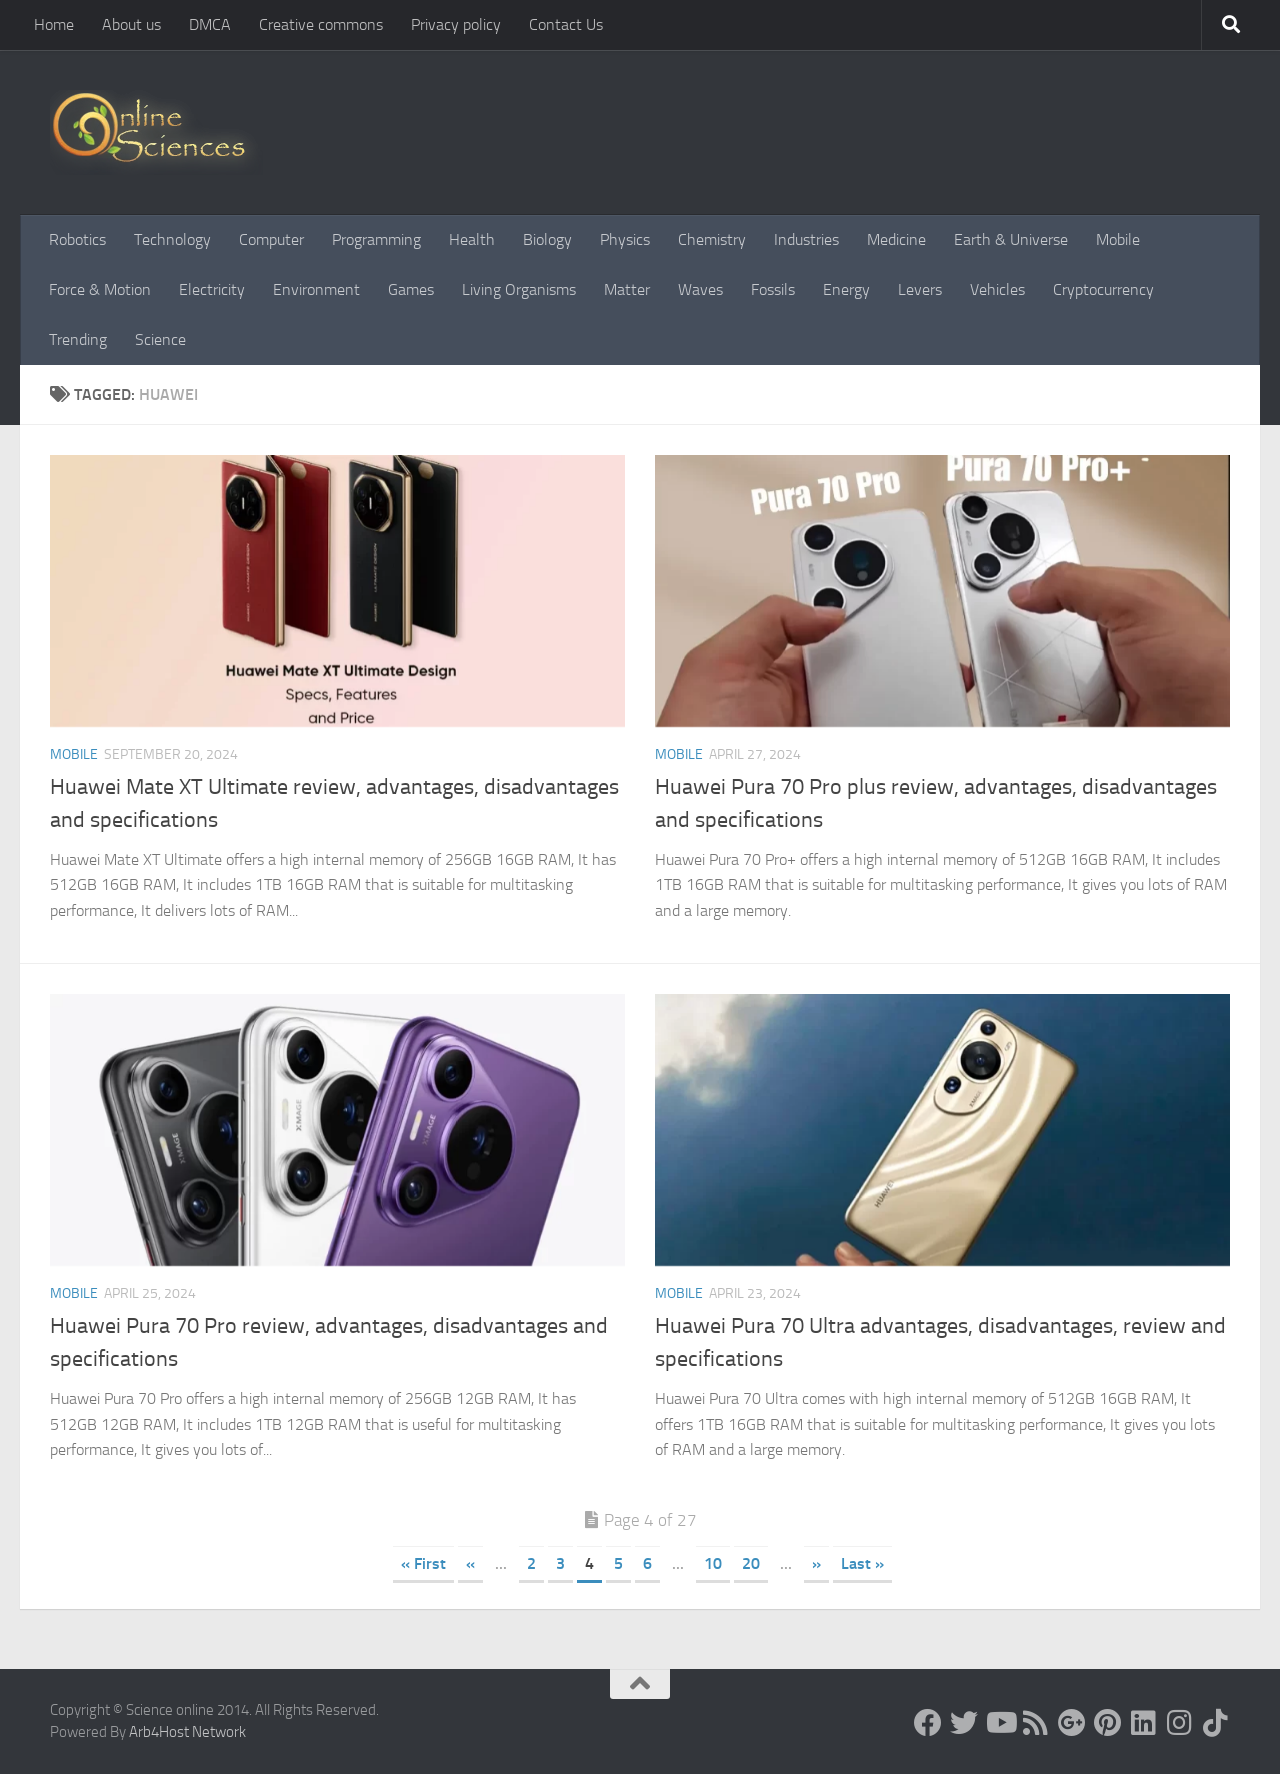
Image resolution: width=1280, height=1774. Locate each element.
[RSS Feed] (1036, 1723)
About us (131, 24)
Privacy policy (456, 24)
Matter (627, 289)
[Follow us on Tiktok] (1216, 1723)
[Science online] (928, 1723)
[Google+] (1072, 1723)
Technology (172, 239)
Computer (271, 239)
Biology (547, 239)
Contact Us (566, 24)
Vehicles (997, 289)
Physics (625, 239)
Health (472, 239)
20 (751, 1563)
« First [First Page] (423, 1563)
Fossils (773, 289)
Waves (700, 289)
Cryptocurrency (1103, 289)
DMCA (210, 24)
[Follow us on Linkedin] (1144, 1723)
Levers (920, 289)
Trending (78, 339)
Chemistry (712, 239)
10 (713, 1563)
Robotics (77, 239)
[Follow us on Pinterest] (1108, 1723)
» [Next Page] (816, 1563)
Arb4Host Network (187, 1732)
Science (160, 339)
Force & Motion (100, 289)
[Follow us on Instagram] (1180, 1723)
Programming (376, 239)
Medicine (896, 239)
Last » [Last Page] (862, 1563)
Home (54, 24)
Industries (806, 239)
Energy (846, 289)
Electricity (212, 289)
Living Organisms (519, 289)
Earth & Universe (1011, 239)
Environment (316, 289)
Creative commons (321, 24)
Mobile (1118, 239)
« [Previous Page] (470, 1563)
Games (411, 289)
